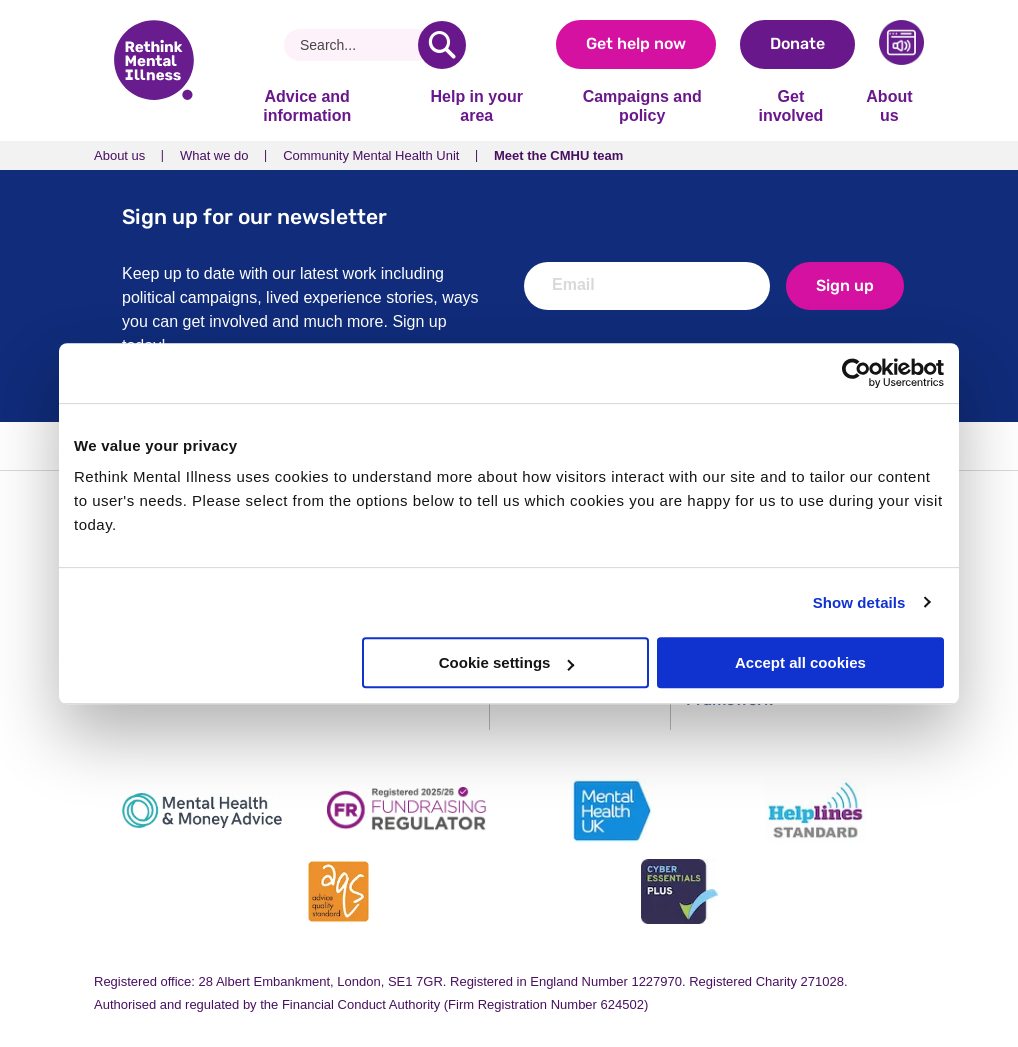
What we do (214, 155)
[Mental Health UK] (611, 810)
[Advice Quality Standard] (339, 891)
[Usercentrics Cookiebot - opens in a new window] (856, 373)
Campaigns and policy (642, 105)
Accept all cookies (800, 662)
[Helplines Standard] (816, 810)
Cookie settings (507, 662)
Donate (797, 43)
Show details (859, 602)
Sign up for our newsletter (254, 216)
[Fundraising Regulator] (407, 810)
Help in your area (476, 105)
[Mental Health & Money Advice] (202, 810)
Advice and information (307, 105)
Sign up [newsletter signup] (845, 285)
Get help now (636, 43)
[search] (442, 45)
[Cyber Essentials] (679, 891)
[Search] (358, 45)
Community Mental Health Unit (371, 155)
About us (889, 105)
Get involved (790, 105)
